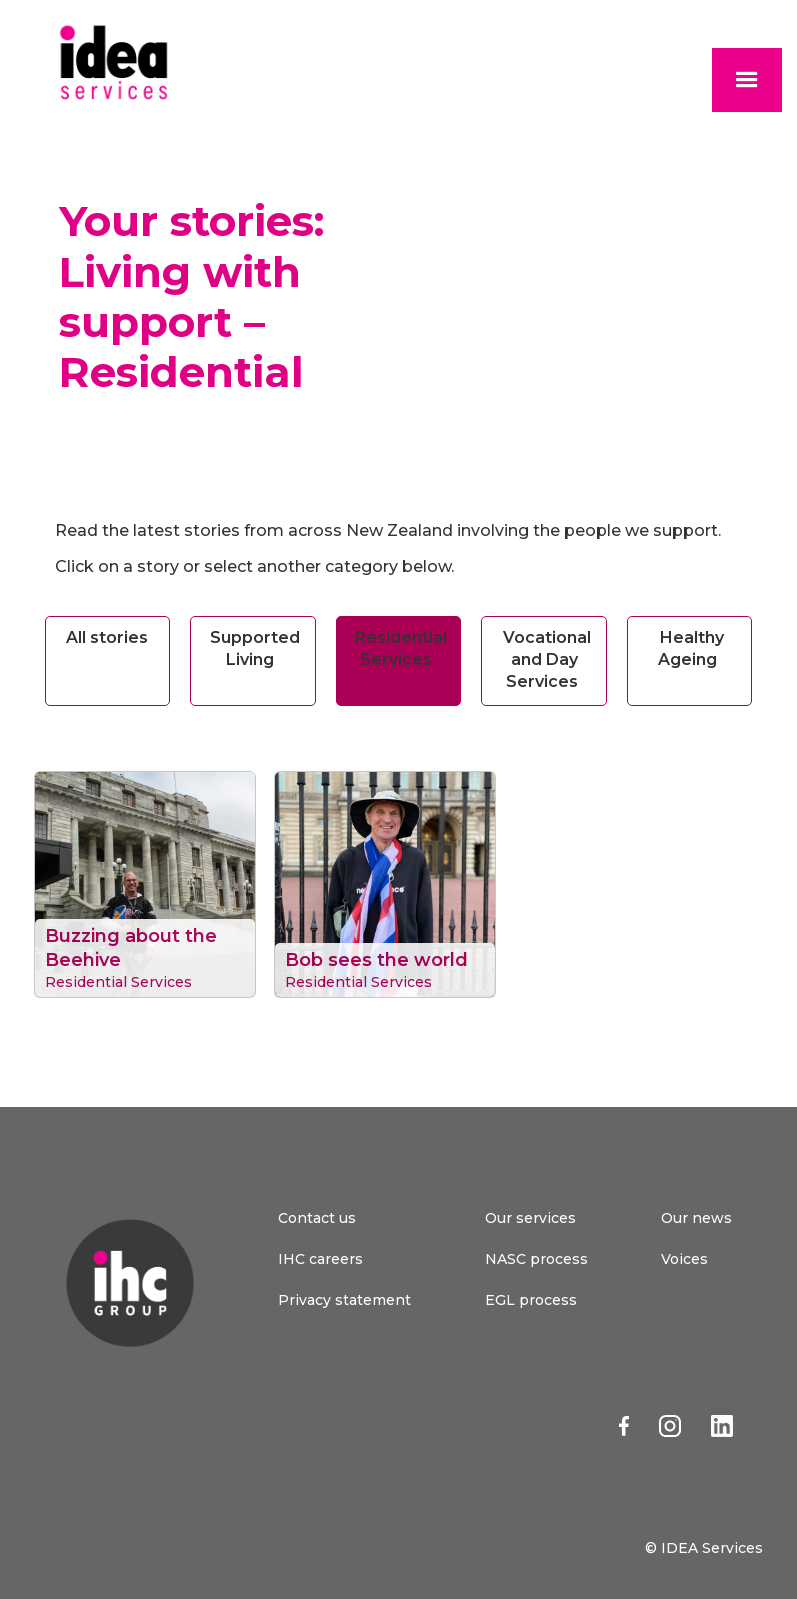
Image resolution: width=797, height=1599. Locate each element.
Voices (684, 1259)
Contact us (317, 1218)
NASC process (536, 1259)
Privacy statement (344, 1300)
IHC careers (320, 1259)
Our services (530, 1218)
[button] (747, 80)
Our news (696, 1218)
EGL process (531, 1300)
